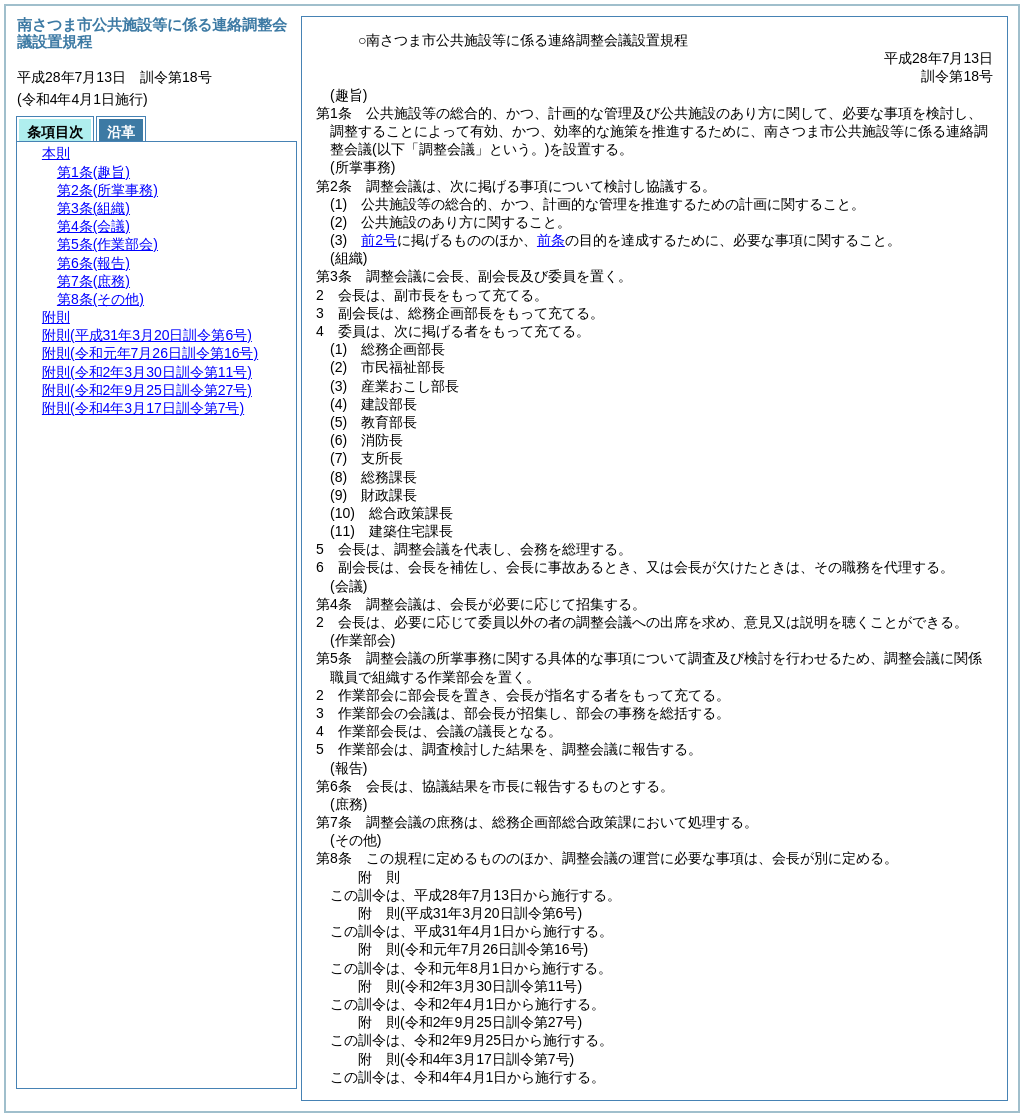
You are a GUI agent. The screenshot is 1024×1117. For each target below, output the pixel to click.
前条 (551, 240)
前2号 (379, 240)
